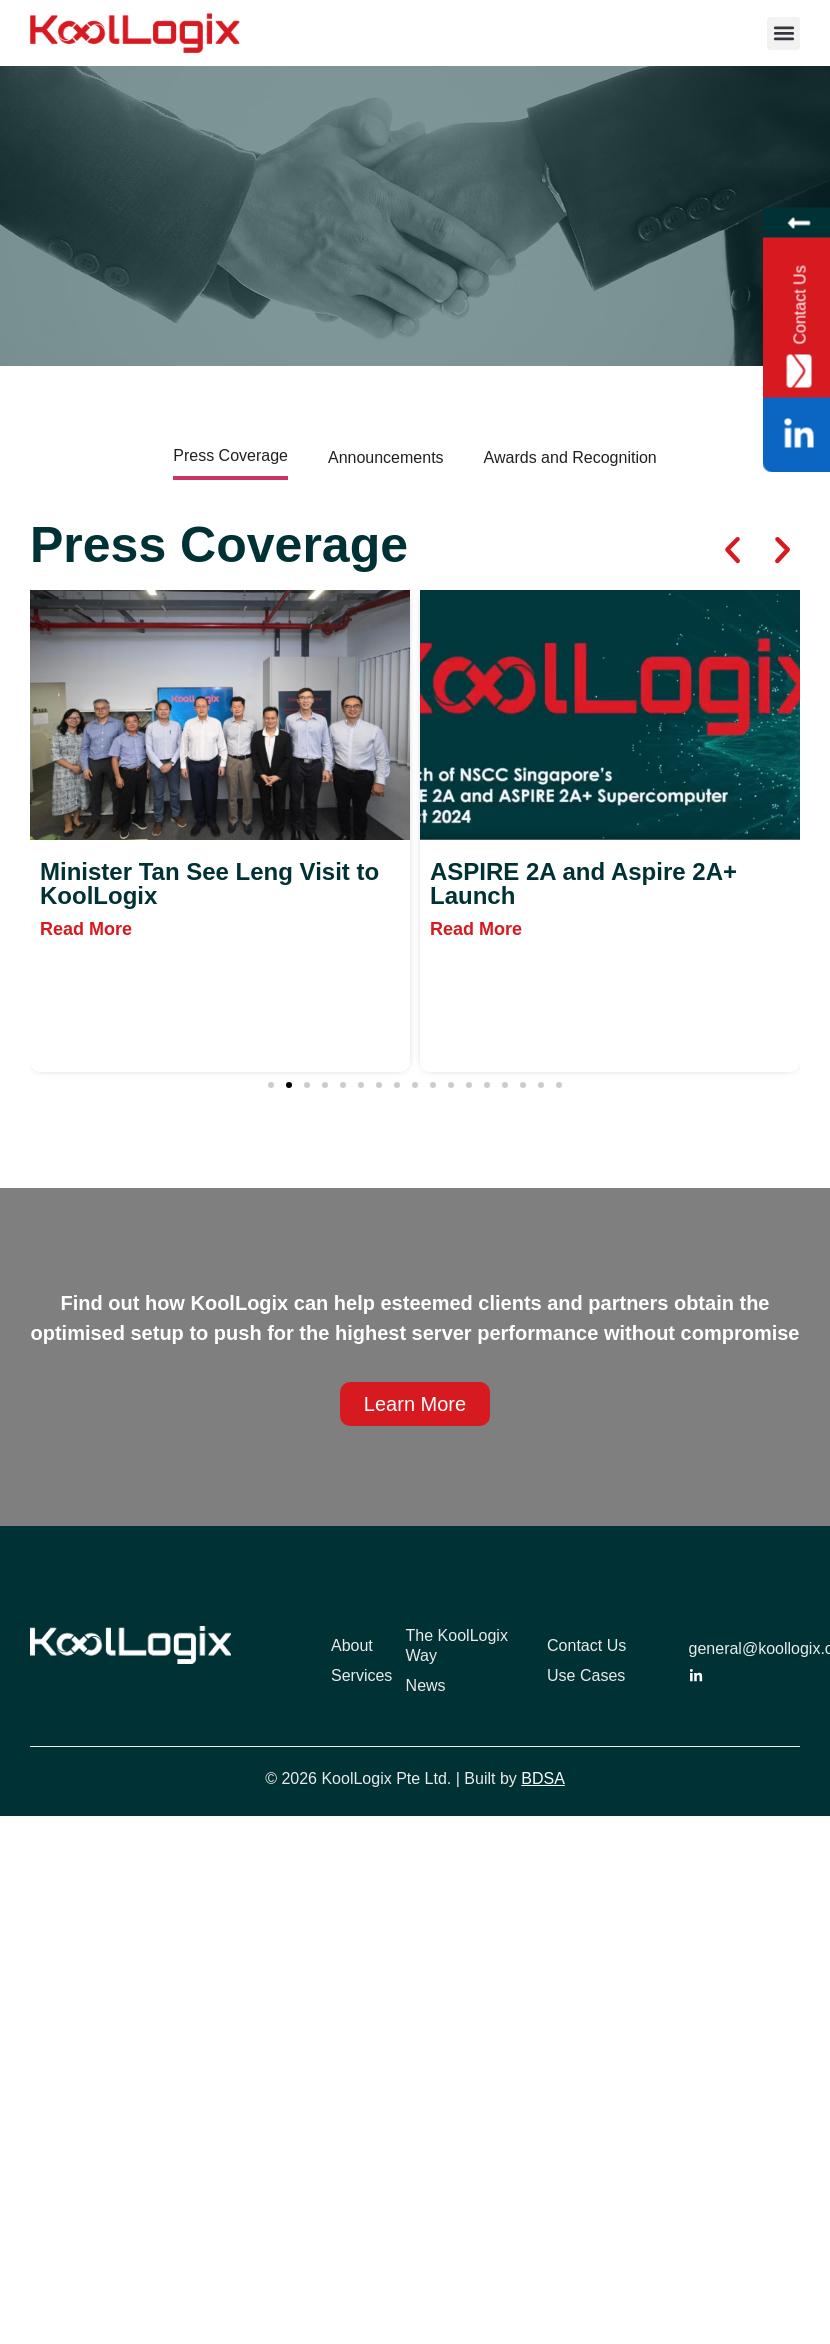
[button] (783, 33)
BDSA (543, 1778)
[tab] (230, 458)
